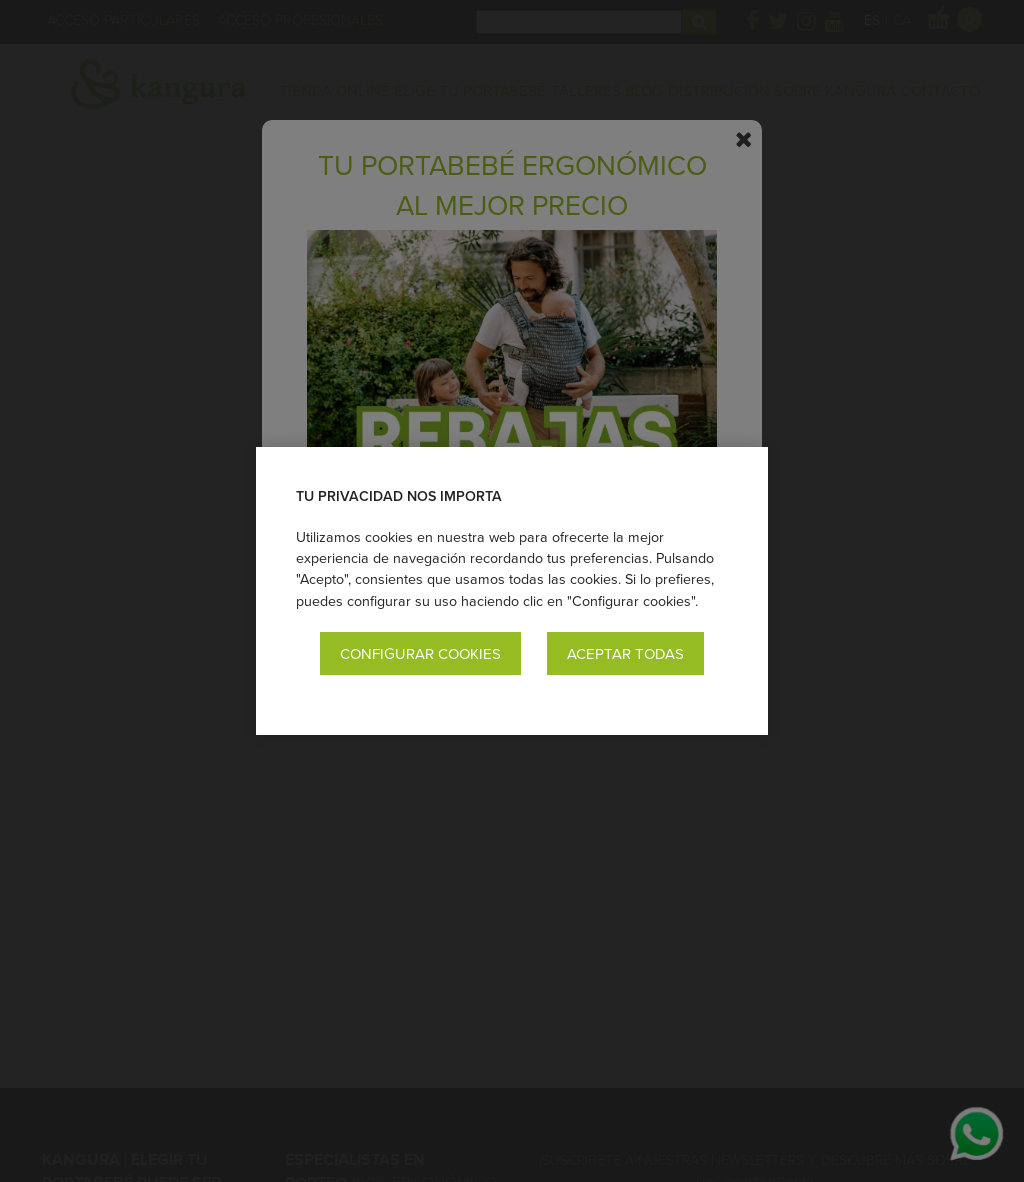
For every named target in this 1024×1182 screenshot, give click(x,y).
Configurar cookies (420, 653)
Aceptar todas (625, 653)
